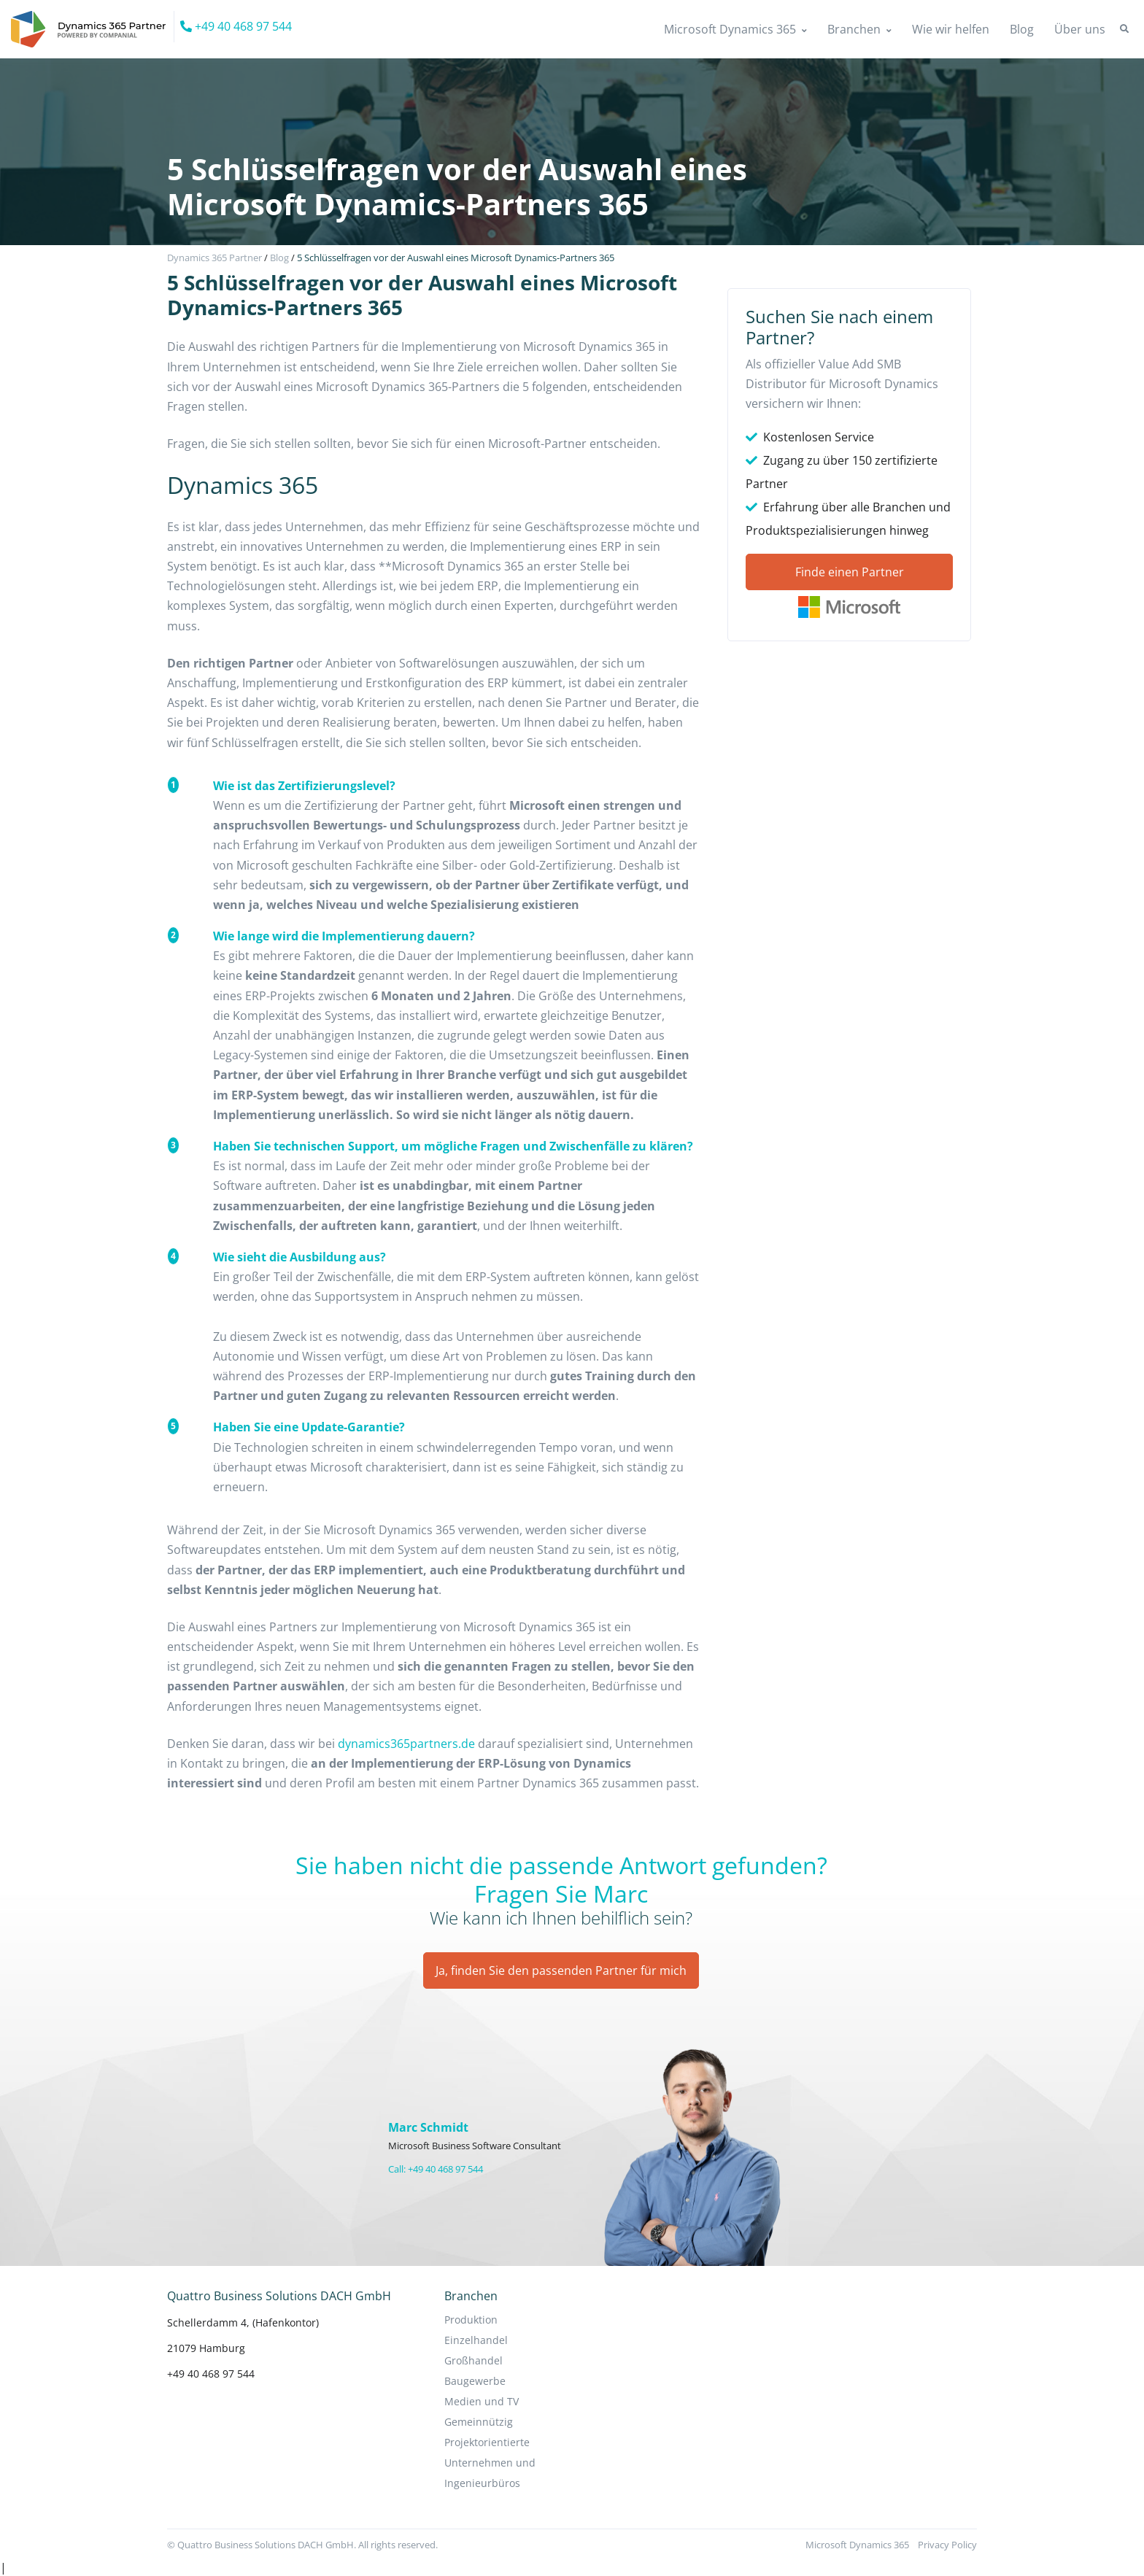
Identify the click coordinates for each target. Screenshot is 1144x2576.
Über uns (1079, 29)
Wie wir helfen (950, 29)
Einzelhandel (476, 2340)
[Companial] (92, 26)
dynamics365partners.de (406, 1744)
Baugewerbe (475, 2381)
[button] (1124, 29)
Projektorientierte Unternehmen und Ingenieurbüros (490, 2462)
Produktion (471, 2319)
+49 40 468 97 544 (236, 26)
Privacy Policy (947, 2544)
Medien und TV (481, 2401)
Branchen (854, 29)
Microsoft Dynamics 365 (730, 29)
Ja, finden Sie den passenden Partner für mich (561, 1970)
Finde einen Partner (849, 572)
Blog (1022, 29)
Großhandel (473, 2360)
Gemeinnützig (478, 2422)
